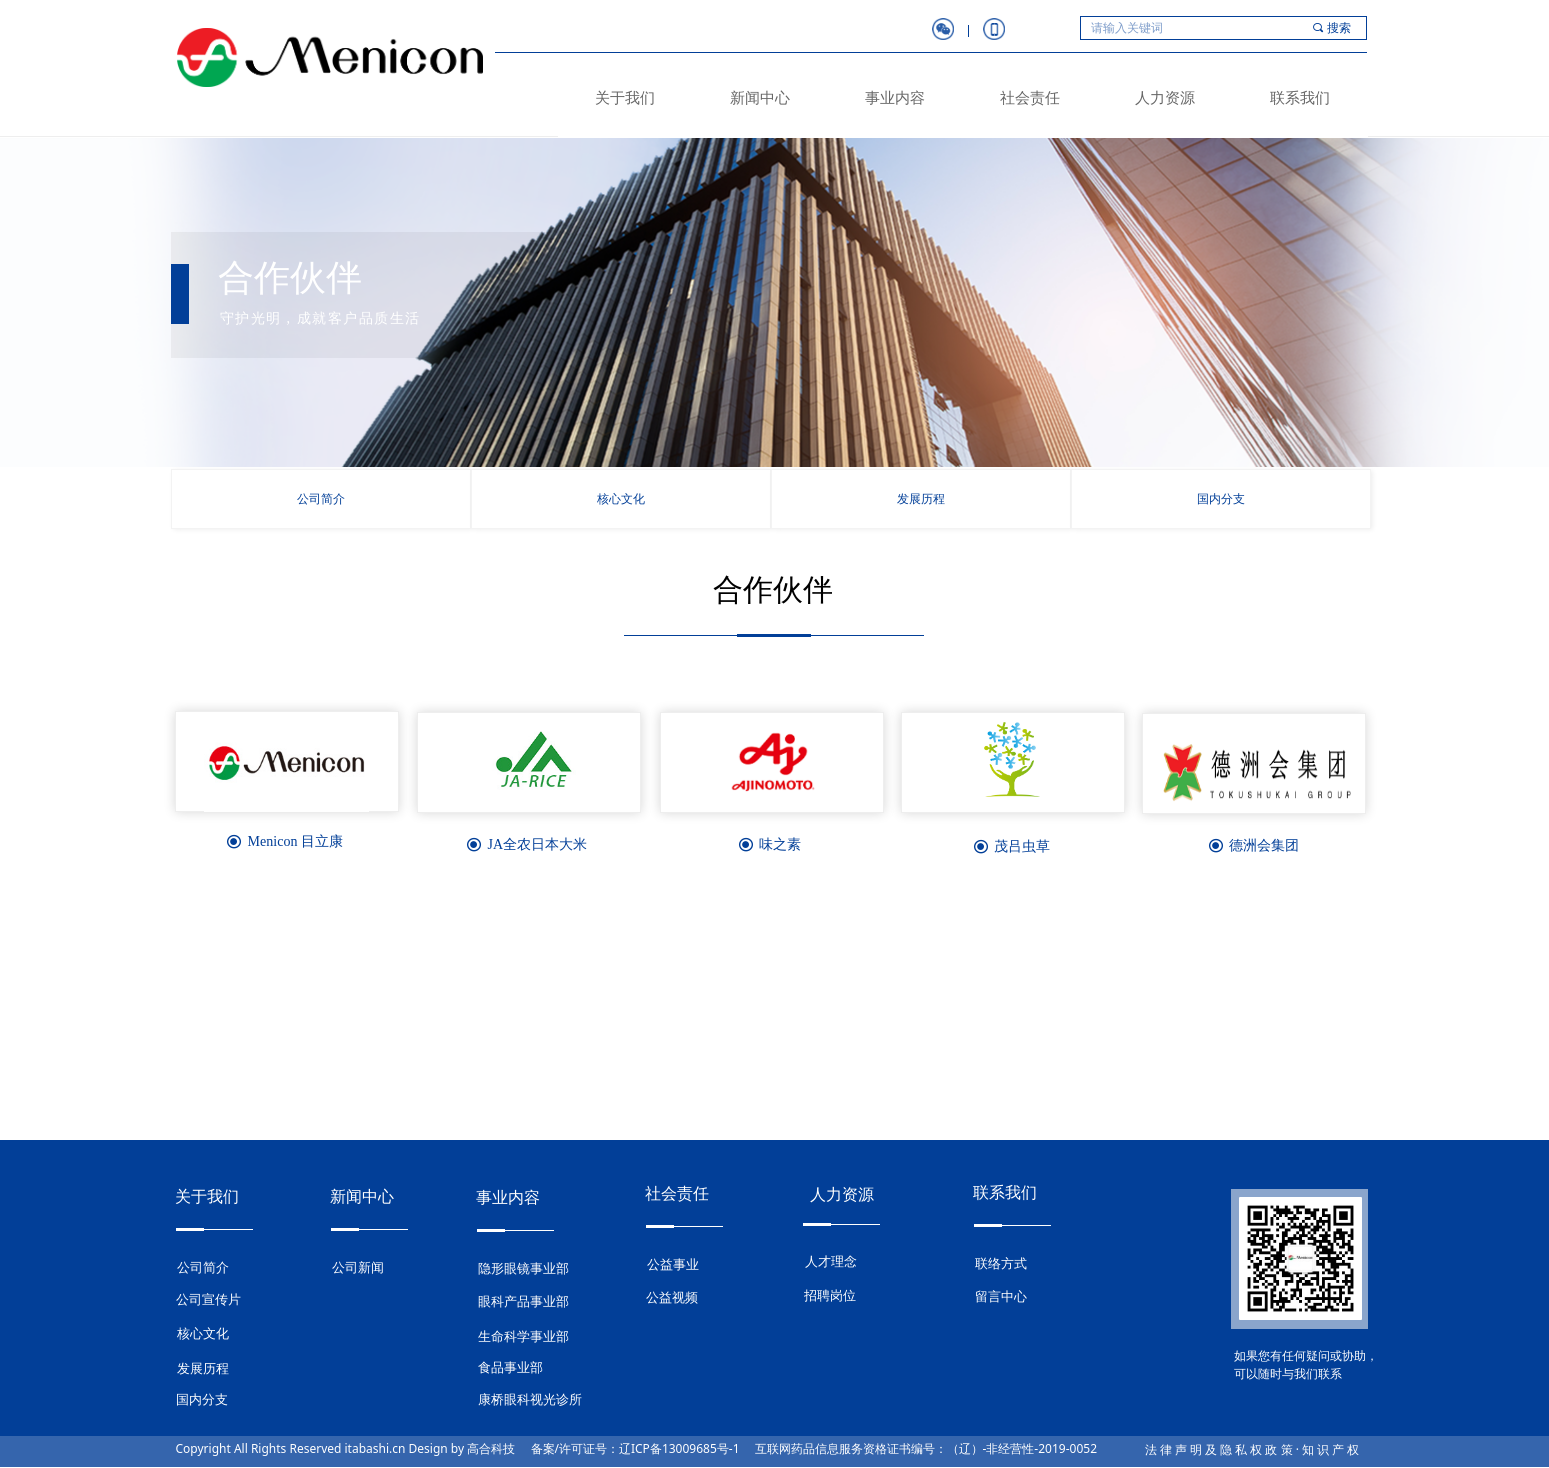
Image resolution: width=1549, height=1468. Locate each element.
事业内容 (895, 98)
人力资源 (1165, 98)
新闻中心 (760, 98)
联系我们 (1300, 98)
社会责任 (1030, 98)
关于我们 (625, 98)
